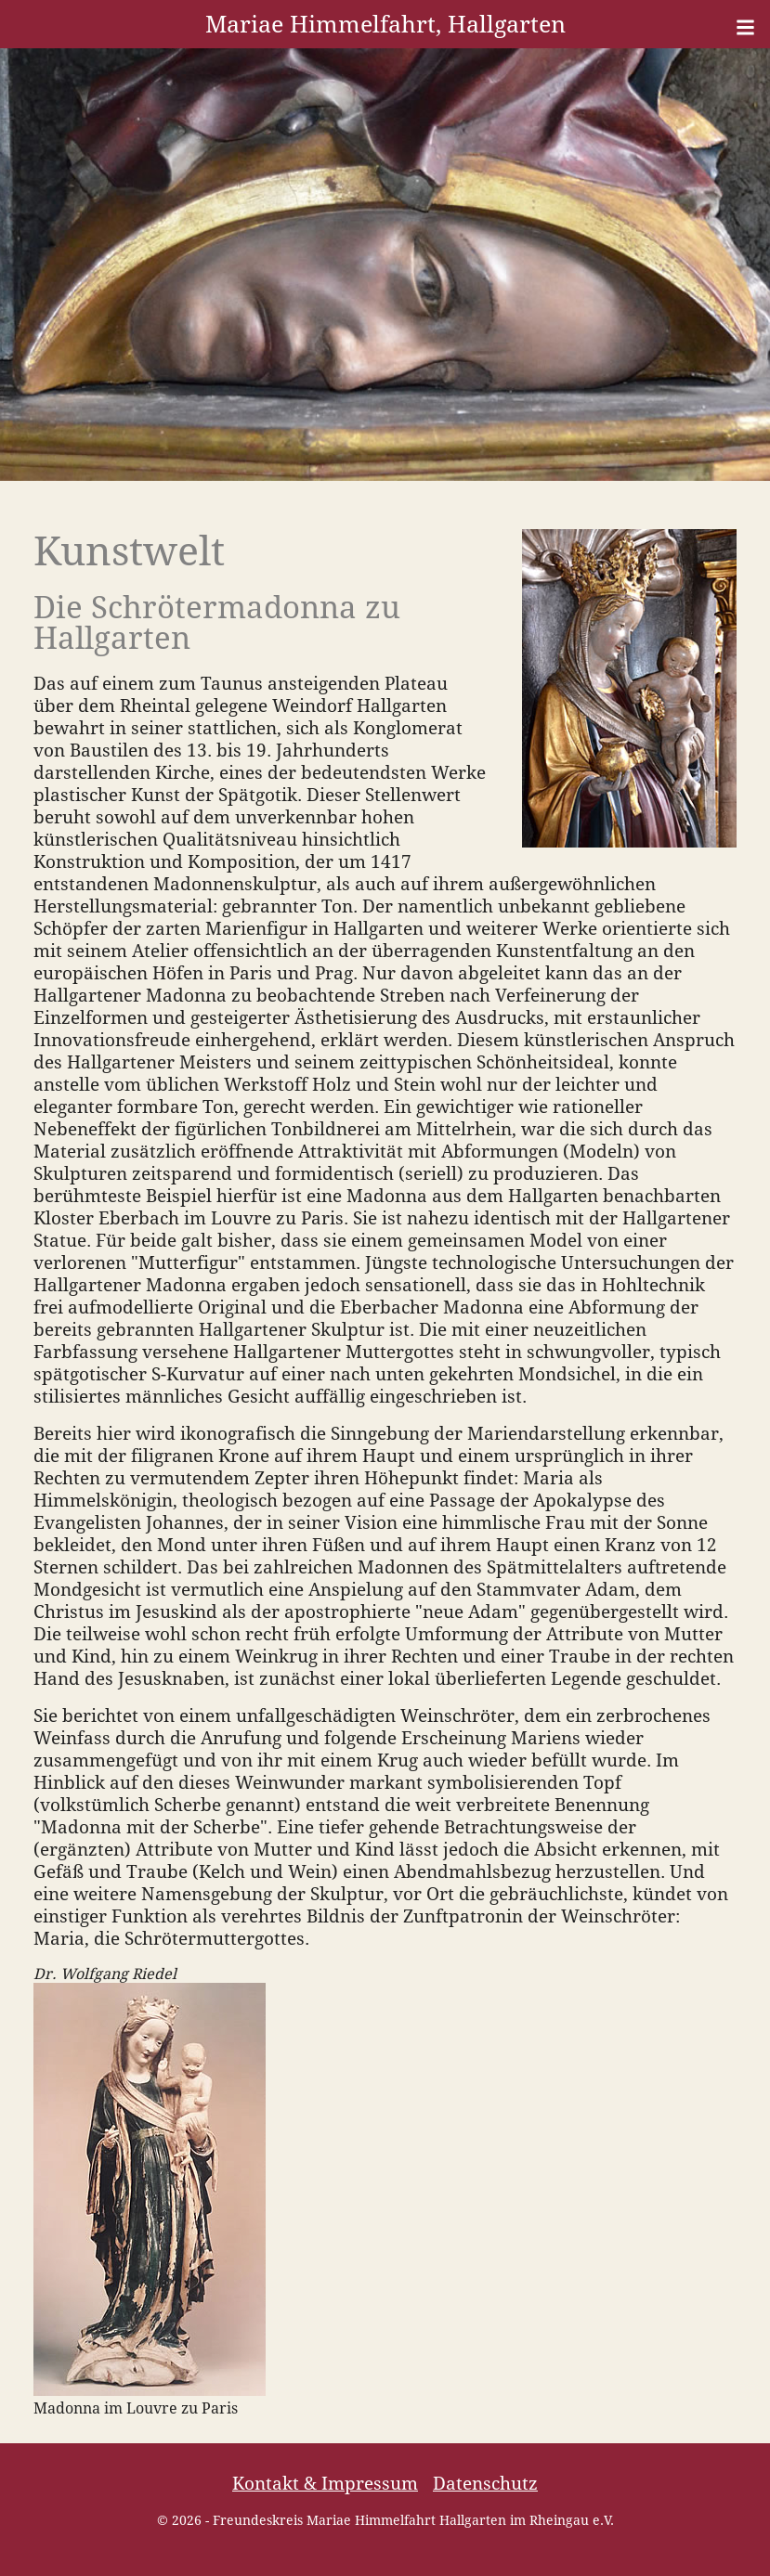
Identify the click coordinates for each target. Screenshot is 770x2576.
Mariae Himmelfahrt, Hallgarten (385, 24)
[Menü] (745, 26)
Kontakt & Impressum (325, 2483)
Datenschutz (485, 2483)
